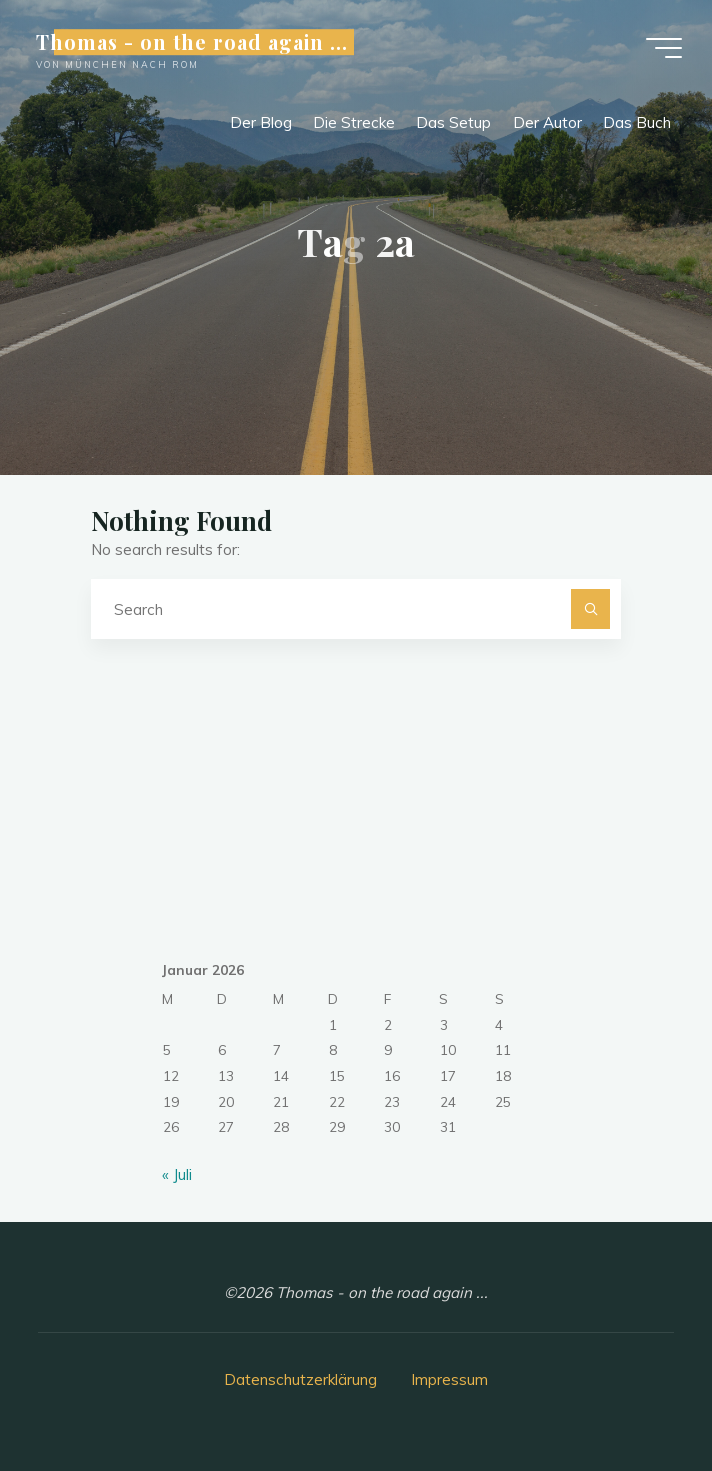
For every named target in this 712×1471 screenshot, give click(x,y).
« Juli (177, 1174)
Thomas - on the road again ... (192, 42)
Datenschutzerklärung (300, 1379)
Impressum (449, 1379)
